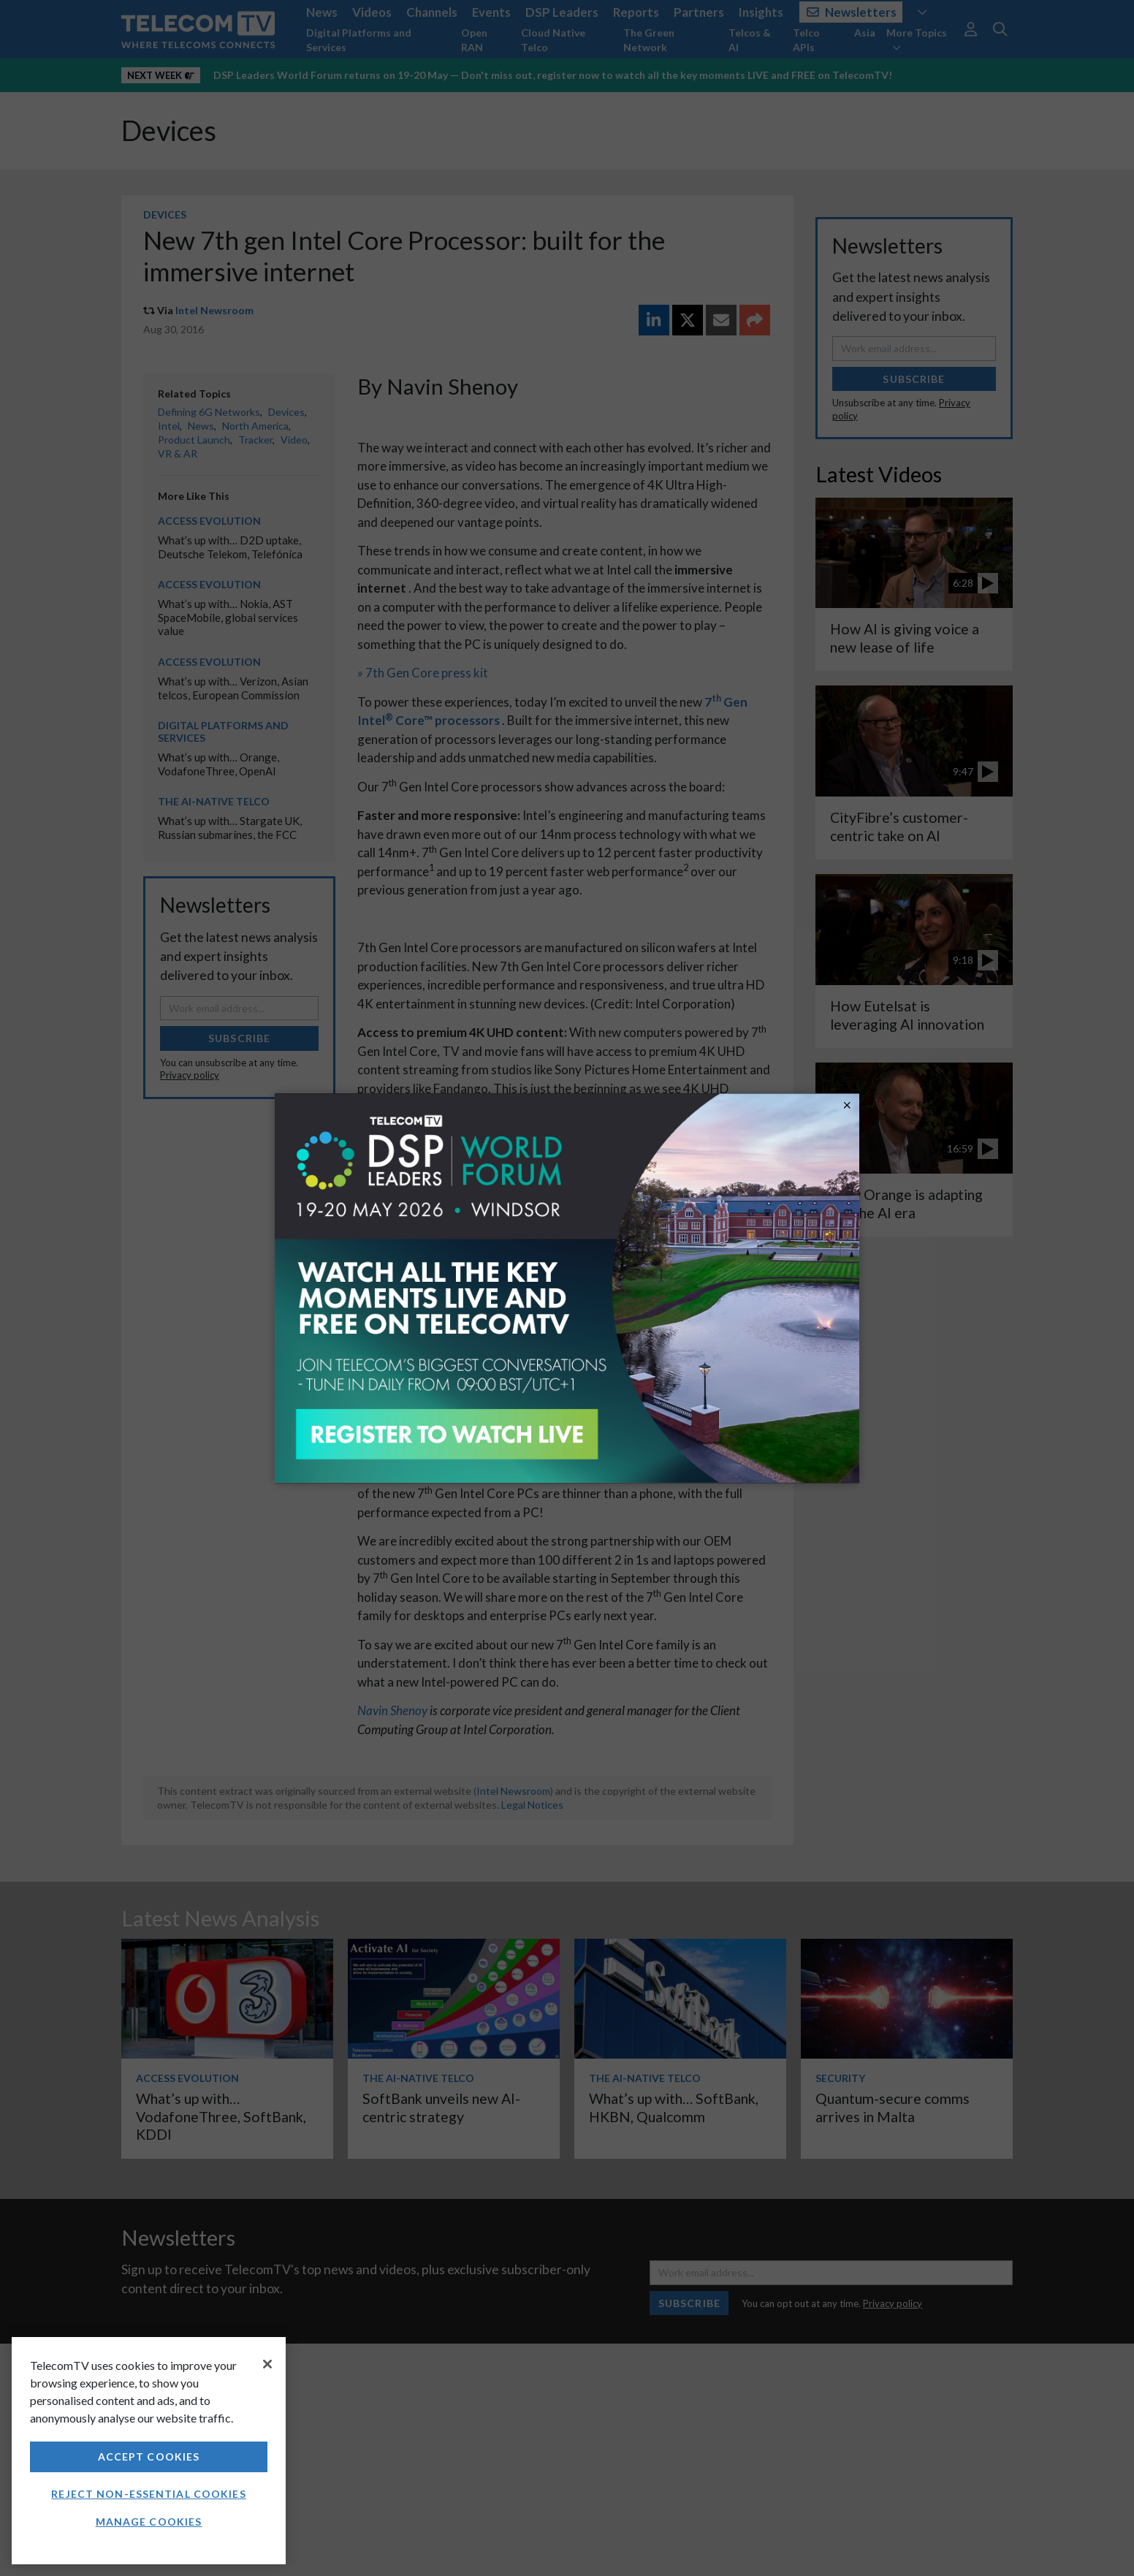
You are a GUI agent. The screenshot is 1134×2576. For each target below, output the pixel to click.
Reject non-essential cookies (148, 2494)
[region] (149, 2450)
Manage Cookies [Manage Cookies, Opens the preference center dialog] (149, 2521)
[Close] (267, 2364)
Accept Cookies (149, 2456)
